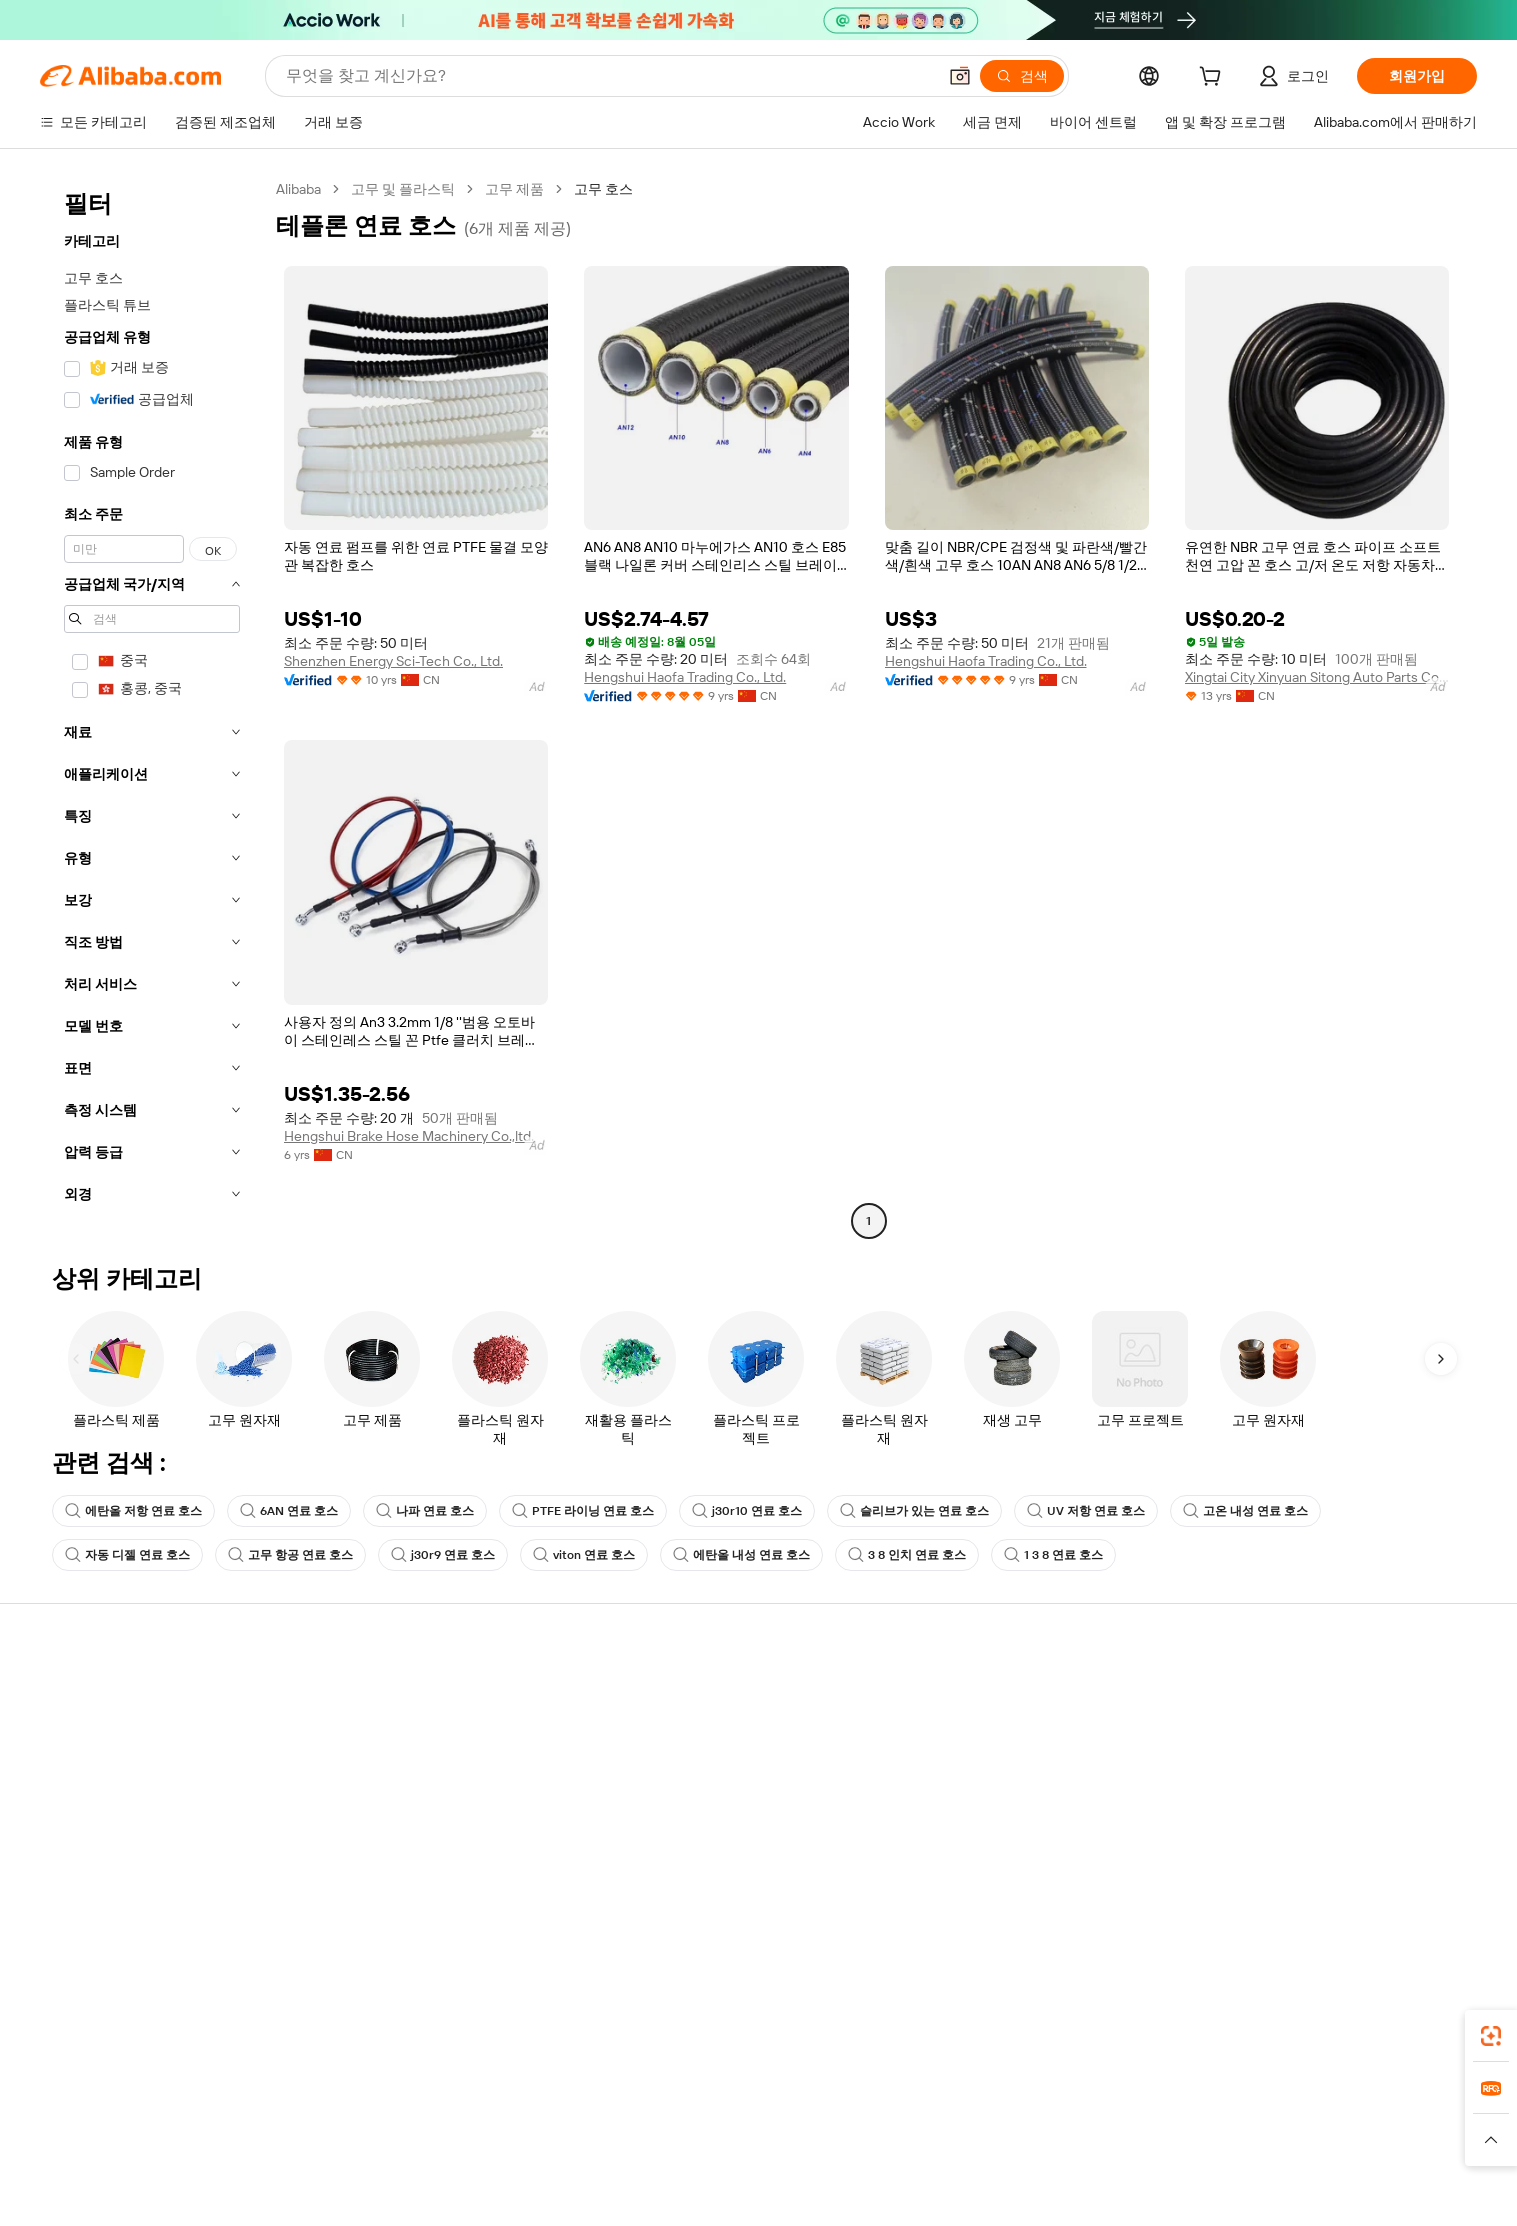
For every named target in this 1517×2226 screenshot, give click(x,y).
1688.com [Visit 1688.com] (525, 2135)
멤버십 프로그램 (709, 1733)
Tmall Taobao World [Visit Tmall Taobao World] (633, 2135)
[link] (1491, 2036)
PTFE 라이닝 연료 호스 (583, 1511)
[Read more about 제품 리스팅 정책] (635, 2165)
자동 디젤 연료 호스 (127, 1555)
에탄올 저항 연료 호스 (133, 1511)
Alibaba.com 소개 (1322, 1695)
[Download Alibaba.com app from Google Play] (1400, 2046)
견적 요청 (688, 1695)
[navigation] (152, 707)
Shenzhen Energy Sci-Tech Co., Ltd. (393, 661)
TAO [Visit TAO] (941, 2135)
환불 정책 (383, 1733)
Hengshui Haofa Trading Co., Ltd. (685, 677)
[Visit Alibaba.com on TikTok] (1428, 1889)
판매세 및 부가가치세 (725, 1771)
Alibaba (298, 189)
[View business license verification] (938, 2196)
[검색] (1022, 76)
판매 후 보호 (392, 1809)
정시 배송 (383, 1771)
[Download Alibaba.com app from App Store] (1253, 2046)
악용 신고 (78, 1847)
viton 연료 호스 (584, 1555)
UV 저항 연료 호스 (1086, 1511)
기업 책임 (1298, 1733)
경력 (1283, 1809)
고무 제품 (514, 189)
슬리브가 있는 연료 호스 (914, 1511)
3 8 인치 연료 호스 (907, 1555)
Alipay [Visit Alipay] (728, 2135)
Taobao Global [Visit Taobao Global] (867, 2135)
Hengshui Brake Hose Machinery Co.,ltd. (409, 1136)
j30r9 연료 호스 (443, 1555)
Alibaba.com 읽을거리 (726, 1809)
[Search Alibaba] (609, 76)
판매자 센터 (1000, 1733)
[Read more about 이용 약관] (978, 2165)
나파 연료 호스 (425, 1511)
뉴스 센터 (1298, 1771)
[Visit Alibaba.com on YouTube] (1398, 1889)
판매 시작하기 (1007, 1695)
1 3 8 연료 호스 (1053, 1555)
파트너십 (992, 1809)
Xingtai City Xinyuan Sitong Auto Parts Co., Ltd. (1317, 677)
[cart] (1214, 79)
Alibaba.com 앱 (946, 2046)
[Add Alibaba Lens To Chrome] (318, 2046)
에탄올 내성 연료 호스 (741, 1555)
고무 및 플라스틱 (403, 189)
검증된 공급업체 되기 (1030, 1771)
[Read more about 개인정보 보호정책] (876, 2165)
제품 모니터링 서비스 (420, 1847)
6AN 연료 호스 (289, 1511)
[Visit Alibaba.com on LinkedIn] (1308, 1889)
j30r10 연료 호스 (747, 1511)
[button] (960, 76)
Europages (1075, 2135)
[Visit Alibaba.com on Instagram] (1368, 1889)
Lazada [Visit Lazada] (785, 2135)
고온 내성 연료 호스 (1245, 1511)
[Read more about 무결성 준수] (1059, 2165)
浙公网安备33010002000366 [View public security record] (1085, 2196)
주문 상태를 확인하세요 (122, 1771)
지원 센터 (78, 1695)
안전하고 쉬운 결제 (413, 1695)
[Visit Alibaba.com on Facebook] (1278, 1889)
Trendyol (998, 2135)
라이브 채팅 (85, 1733)
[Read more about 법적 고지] (539, 2165)
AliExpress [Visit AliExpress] (446, 2135)
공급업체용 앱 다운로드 (1037, 1847)
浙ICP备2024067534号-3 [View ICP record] (1269, 2196)
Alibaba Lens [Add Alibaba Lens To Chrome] (159, 2046)
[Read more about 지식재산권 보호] (753, 2165)
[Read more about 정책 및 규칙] (458, 2165)
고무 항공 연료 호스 (290, 1555)
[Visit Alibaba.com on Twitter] (1338, 1889)
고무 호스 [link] (603, 189)
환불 (63, 1809)
